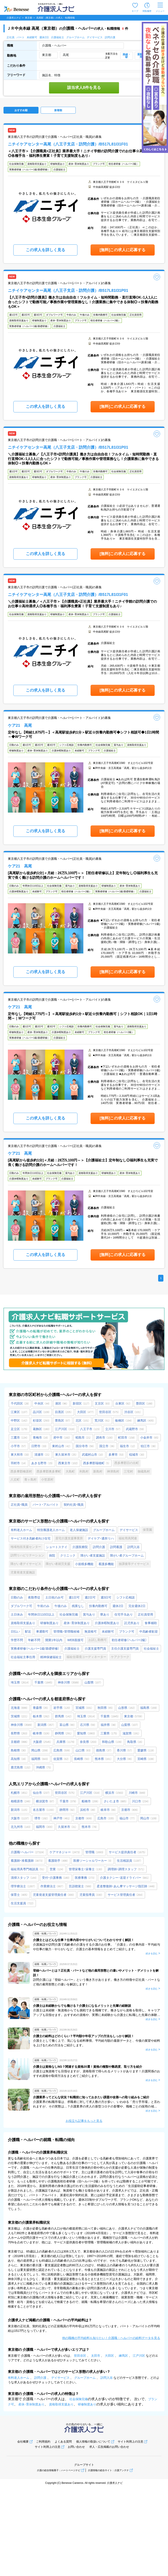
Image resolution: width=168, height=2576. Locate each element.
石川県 (88, 1725)
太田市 (95, 2355)
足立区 (19, 1429)
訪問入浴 (133, 1547)
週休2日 (44, 37)
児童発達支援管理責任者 (53, 1894)
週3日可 (106, 1597)
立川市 (113, 1429)
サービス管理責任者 (125, 1894)
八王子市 (90, 1429)
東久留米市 (66, 1454)
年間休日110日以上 (41, 1614)
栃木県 (41, 1716)
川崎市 (137, 1792)
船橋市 (90, 1801)
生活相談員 (129, 1860)
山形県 (126, 1707)
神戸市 (61, 1818)
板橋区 (123, 1420)
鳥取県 (135, 1742)
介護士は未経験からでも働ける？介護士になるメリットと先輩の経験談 (82, 2005)
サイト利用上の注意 (130, 2441)
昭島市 (83, 1437)
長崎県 (81, 1759)
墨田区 (144, 1403)
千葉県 (43, 1682)
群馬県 (63, 1716)
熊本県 (103, 1759)
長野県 (19, 1733)
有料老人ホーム (21, 1530)
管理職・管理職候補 (66, 1631)
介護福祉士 (57, 37)
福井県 (108, 1725)
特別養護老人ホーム (51, 1530)
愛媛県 (145, 1750)
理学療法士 (23, 1886)
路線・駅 (127, 56)
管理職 (94, 1852)
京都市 (129, 1809)
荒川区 (102, 1420)
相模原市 (21, 1801)
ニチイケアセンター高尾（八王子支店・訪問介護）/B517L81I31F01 (68, 144)
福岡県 (39, 1759)
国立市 (107, 1446)
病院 (52, 1555)
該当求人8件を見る (84, 87)
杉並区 (41, 1420)
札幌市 (19, 1792)
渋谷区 (132, 1412)
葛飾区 (41, 1429)
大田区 (85, 1412)
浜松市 (88, 1809)
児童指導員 (91, 1894)
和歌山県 (112, 1742)
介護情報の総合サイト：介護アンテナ (108, 2470)
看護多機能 (106, 1564)
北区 (82, 1420)
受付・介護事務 (56, 1877)
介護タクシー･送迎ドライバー (124, 1877)
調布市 (104, 1437)
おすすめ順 (21, 110)
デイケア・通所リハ (101, 1538)
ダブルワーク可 (21, 1606)
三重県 (108, 1733)
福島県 (148, 1707)
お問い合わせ (76, 2446)
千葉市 (68, 1801)
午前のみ (43, 1606)
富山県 (67, 1725)
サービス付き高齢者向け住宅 (31, 1538)
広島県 (61, 1750)
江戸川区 (65, 1429)
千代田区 (20, 1403)
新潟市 (19, 1809)
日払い (15, 1631)
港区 (61, 1403)
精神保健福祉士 (51, 1657)
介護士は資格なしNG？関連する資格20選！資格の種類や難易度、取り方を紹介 (87, 2066)
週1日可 (74, 1597)
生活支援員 (22, 1903)
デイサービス (95, 37)
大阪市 (20, 1818)
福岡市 (44, 1827)
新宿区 (81, 1403)
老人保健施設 (79, 1530)
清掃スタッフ (24, 1877)
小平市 (18, 1446)
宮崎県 (145, 1759)
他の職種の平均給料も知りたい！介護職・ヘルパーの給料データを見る (111, 2338)
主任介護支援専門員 (125, 1648)
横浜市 (114, 1792)
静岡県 (63, 1733)
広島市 (105, 1818)
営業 (57, 1869)
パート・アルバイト (46, 1504)
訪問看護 (116, 1547)
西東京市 (68, 1463)
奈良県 (88, 1742)
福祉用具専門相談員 (28, 1869)
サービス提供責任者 (127, 1852)
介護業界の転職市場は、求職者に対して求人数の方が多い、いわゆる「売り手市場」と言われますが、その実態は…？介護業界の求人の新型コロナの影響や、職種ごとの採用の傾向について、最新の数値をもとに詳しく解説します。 (96, 2106)
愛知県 (86, 1733)
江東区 (19, 1412)
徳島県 (104, 1750)
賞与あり (89, 1614)
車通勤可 (42, 1631)
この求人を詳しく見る (45, 250)
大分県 (124, 1759)
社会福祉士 (151, 1648)
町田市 (126, 1437)
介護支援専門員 (95, 1648)
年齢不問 (34, 1640)
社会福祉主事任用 (23, 1657)
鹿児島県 (21, 1767)
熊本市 (89, 1827)
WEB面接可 (75, 1640)
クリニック (67, 1555)
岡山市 (148, 1818)
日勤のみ (17, 1597)
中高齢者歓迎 (148, 1631)
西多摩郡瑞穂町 (96, 1463)
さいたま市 (115, 1801)
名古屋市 (43, 1809)
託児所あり (132, 1623)
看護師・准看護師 (27, 1860)
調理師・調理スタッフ (126, 1869)
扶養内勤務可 (98, 1606)
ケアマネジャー (64, 1852)
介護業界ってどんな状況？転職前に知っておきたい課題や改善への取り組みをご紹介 (91, 2097)
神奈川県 (68, 1682)
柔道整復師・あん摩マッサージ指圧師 (126, 1886)
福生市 (127, 1446)
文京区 (102, 1403)
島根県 (18, 1750)
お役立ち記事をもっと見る (84, 2121)
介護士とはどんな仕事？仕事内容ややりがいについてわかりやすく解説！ (83, 1940)
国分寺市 (85, 1446)
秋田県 (105, 1707)
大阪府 (42, 1742)
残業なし (78, 1606)
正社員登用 (145, 1614)
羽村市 (18, 1463)
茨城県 (19, 1716)
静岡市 (67, 1809)
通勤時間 (141, 56)
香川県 (124, 1750)
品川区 (41, 1412)
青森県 (40, 1707)
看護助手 (58, 1860)
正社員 (10, 37)
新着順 (58, 110)
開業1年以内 (53, 1640)
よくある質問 (63, 2441)
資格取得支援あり (23, 1623)
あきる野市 (42, 1463)
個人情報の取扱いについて (93, 2441)
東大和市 (20, 1454)
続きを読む (152, 1953)
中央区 (42, 1403)
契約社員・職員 (74, 1504)
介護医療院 (80, 1547)
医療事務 (85, 1877)
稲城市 (137, 1454)
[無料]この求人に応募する (123, 250)
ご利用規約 (43, 2441)
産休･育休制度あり (77, 1623)
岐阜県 (41, 1733)
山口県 (83, 1750)
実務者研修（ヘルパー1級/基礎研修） (35, 1648)
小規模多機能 (84, 1564)
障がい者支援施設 (92, 1555)
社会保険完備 (69, 1614)
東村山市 (61, 1446)
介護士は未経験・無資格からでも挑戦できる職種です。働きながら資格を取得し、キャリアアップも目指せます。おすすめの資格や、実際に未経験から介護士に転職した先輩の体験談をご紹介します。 (96, 2015)
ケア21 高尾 (20, 725)
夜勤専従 (34, 1597)
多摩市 (116, 1454)
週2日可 (90, 1597)
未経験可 (32, 37)
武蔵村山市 (92, 1454)
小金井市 (149, 1437)
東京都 (133, 1716)
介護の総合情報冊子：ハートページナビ (58, 2470)
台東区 (123, 1403)
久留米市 (67, 1827)
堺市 (41, 1818)
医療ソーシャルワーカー (92, 1860)
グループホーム (75, 37)
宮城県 (84, 1707)
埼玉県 (20, 1682)
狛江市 (148, 1446)
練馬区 (145, 1420)
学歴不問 (17, 1640)
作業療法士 (52, 1886)
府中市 (61, 1437)
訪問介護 (110, 37)
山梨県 (93, 1682)
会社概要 (23, 2441)
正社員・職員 (19, 1504)
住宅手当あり (123, 1614)
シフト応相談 (125, 1597)
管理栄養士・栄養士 (86, 1869)
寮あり (104, 1614)
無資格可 (90, 1631)
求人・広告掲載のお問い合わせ (109, 2446)
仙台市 (41, 1792)
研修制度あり (49, 1623)
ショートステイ (56, 1547)
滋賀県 (131, 1733)
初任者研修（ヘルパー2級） (129, 1640)
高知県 (18, 1759)
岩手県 (61, 1707)
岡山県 (39, 1750)
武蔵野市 (135, 1429)
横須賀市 (45, 1801)
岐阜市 (108, 1809)
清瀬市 (42, 1454)
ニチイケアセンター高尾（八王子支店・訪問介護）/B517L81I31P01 (68, 290)
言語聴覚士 (80, 1886)
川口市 (140, 1801)
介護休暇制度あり (107, 1623)
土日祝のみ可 (54, 1597)
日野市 (39, 1446)
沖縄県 (43, 1767)
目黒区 (63, 1412)
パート (20, 37)
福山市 (127, 1818)
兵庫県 (65, 1742)
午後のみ (60, 1606)
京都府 (19, 1742)
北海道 (19, 1707)
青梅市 (40, 1437)
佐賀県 (61, 1759)
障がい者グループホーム (127, 1555)
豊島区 (62, 1420)
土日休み (17, 1614)
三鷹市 (19, 1437)
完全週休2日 (136, 1606)
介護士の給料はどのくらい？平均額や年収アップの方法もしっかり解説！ (83, 2036)
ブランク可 (126, 1631)
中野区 (19, 1420)
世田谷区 (109, 1412)
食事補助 (151, 1623)
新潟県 (45, 1725)
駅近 (28, 1631)
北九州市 (21, 1827)
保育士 (19, 1894)
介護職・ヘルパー (27, 1852)
